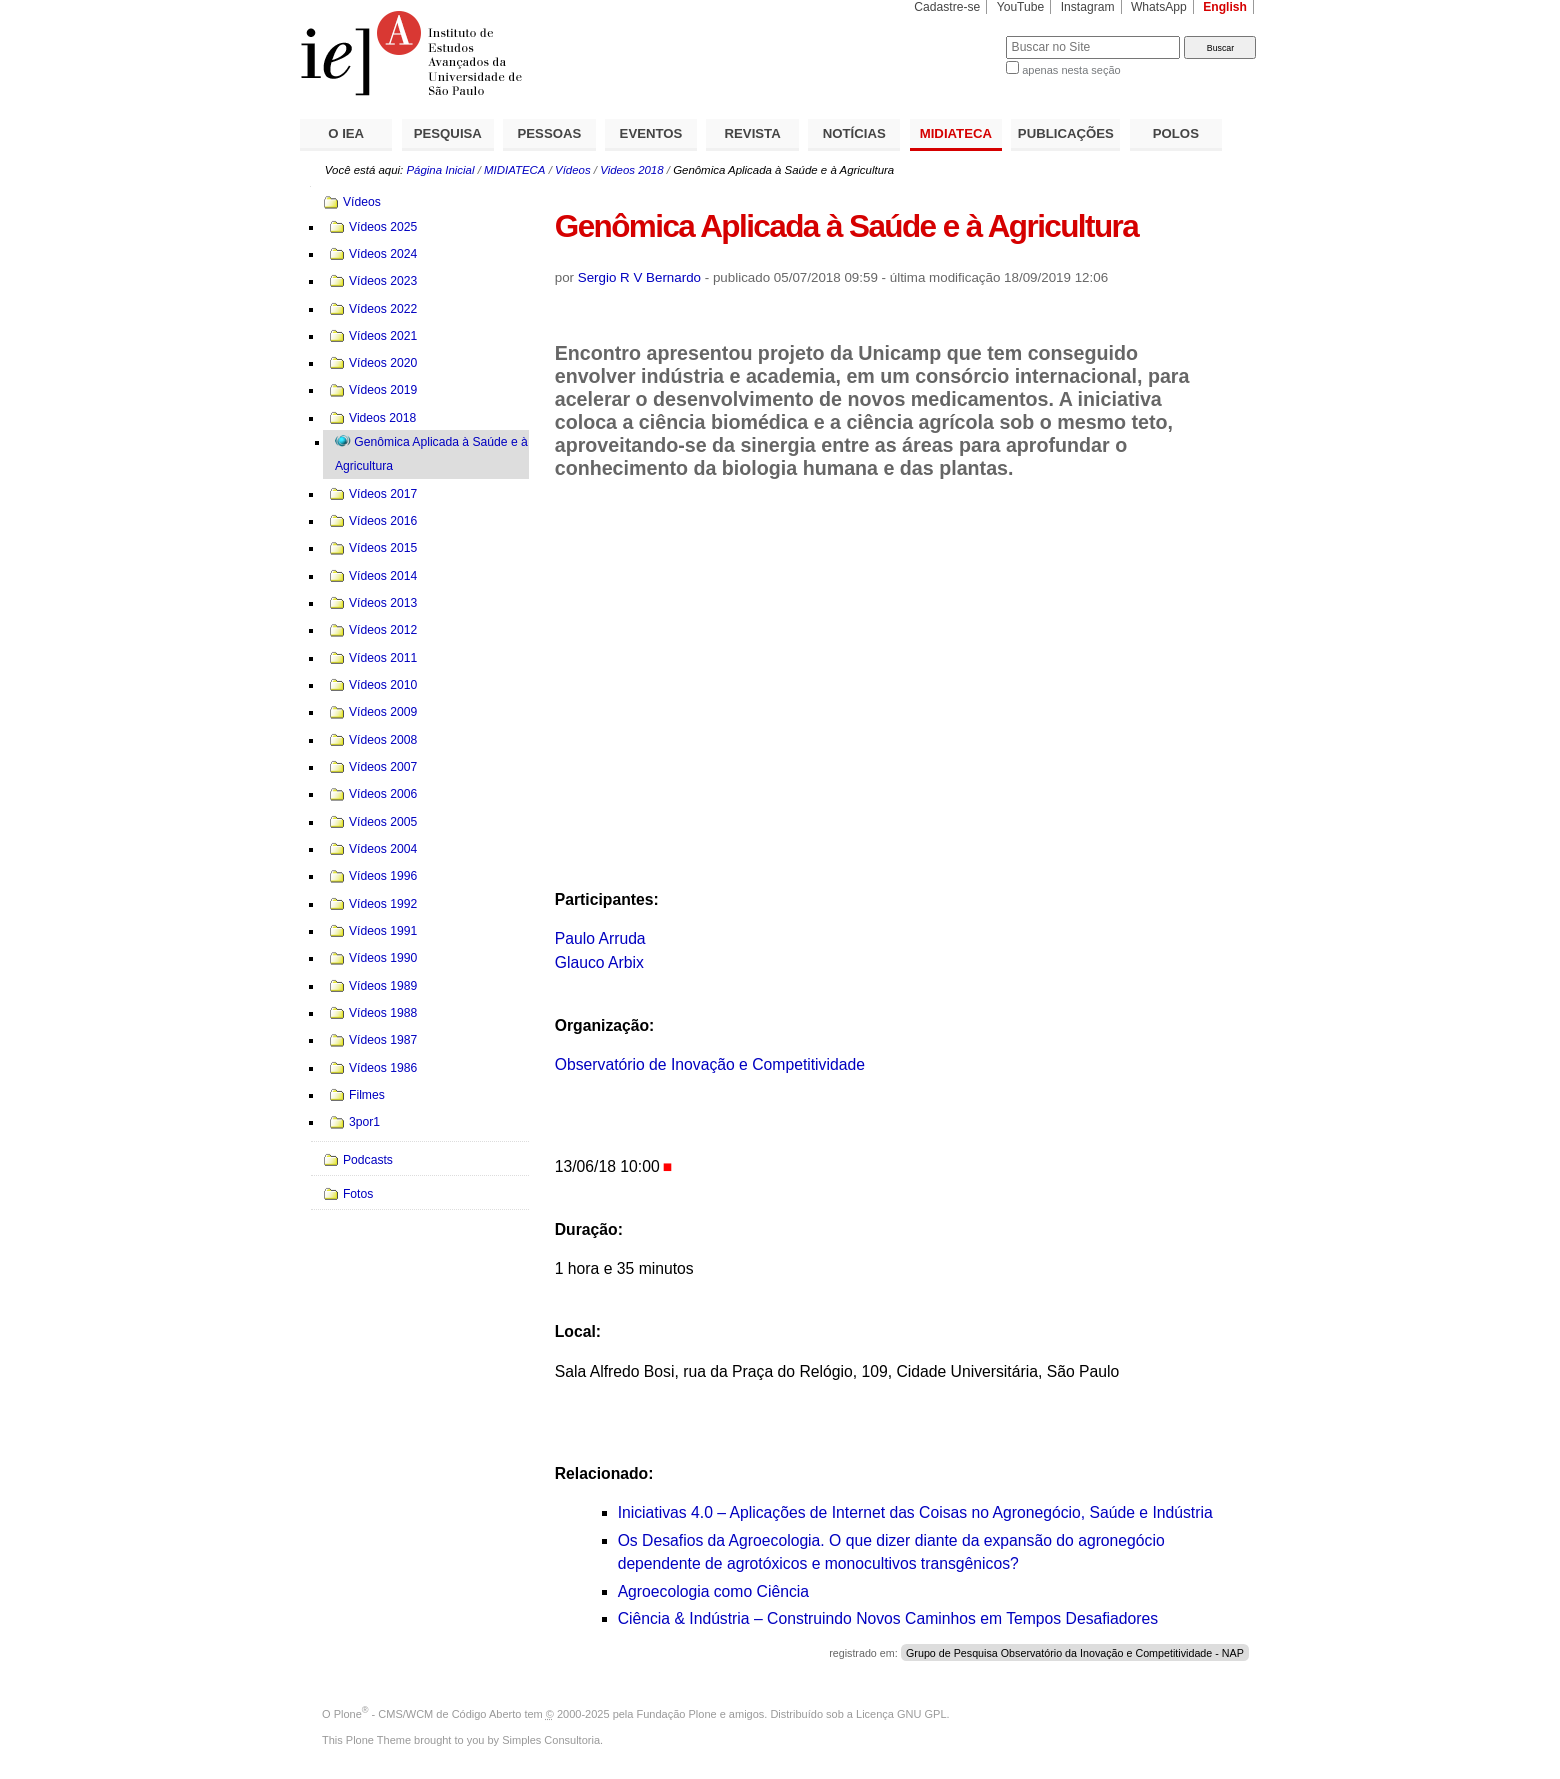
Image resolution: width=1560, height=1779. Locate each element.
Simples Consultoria (551, 1740)
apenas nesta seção (1071, 70)
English (1225, 7)
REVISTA (753, 133)
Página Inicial (440, 170)
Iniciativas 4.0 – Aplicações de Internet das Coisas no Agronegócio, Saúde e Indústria (915, 1512)
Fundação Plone (677, 1714)
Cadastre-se (947, 7)
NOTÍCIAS (854, 133)
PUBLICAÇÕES (1066, 133)
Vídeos (573, 170)
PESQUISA (448, 133)
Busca (957, 35)
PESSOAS (550, 133)
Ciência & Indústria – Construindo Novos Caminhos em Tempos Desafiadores (888, 1618)
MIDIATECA (956, 133)
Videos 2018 (631, 170)
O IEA (346, 133)
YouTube (1021, 7)
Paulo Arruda (600, 938)
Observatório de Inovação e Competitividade (710, 1064)
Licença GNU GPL (901, 1714)
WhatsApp (1159, 7)
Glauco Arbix (599, 962)
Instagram (1088, 7)
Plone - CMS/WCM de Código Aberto (428, 1714)
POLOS (1176, 133)
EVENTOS (651, 133)
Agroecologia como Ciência (713, 1591)
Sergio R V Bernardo (639, 277)
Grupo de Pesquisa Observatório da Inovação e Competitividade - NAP (1075, 1653)
